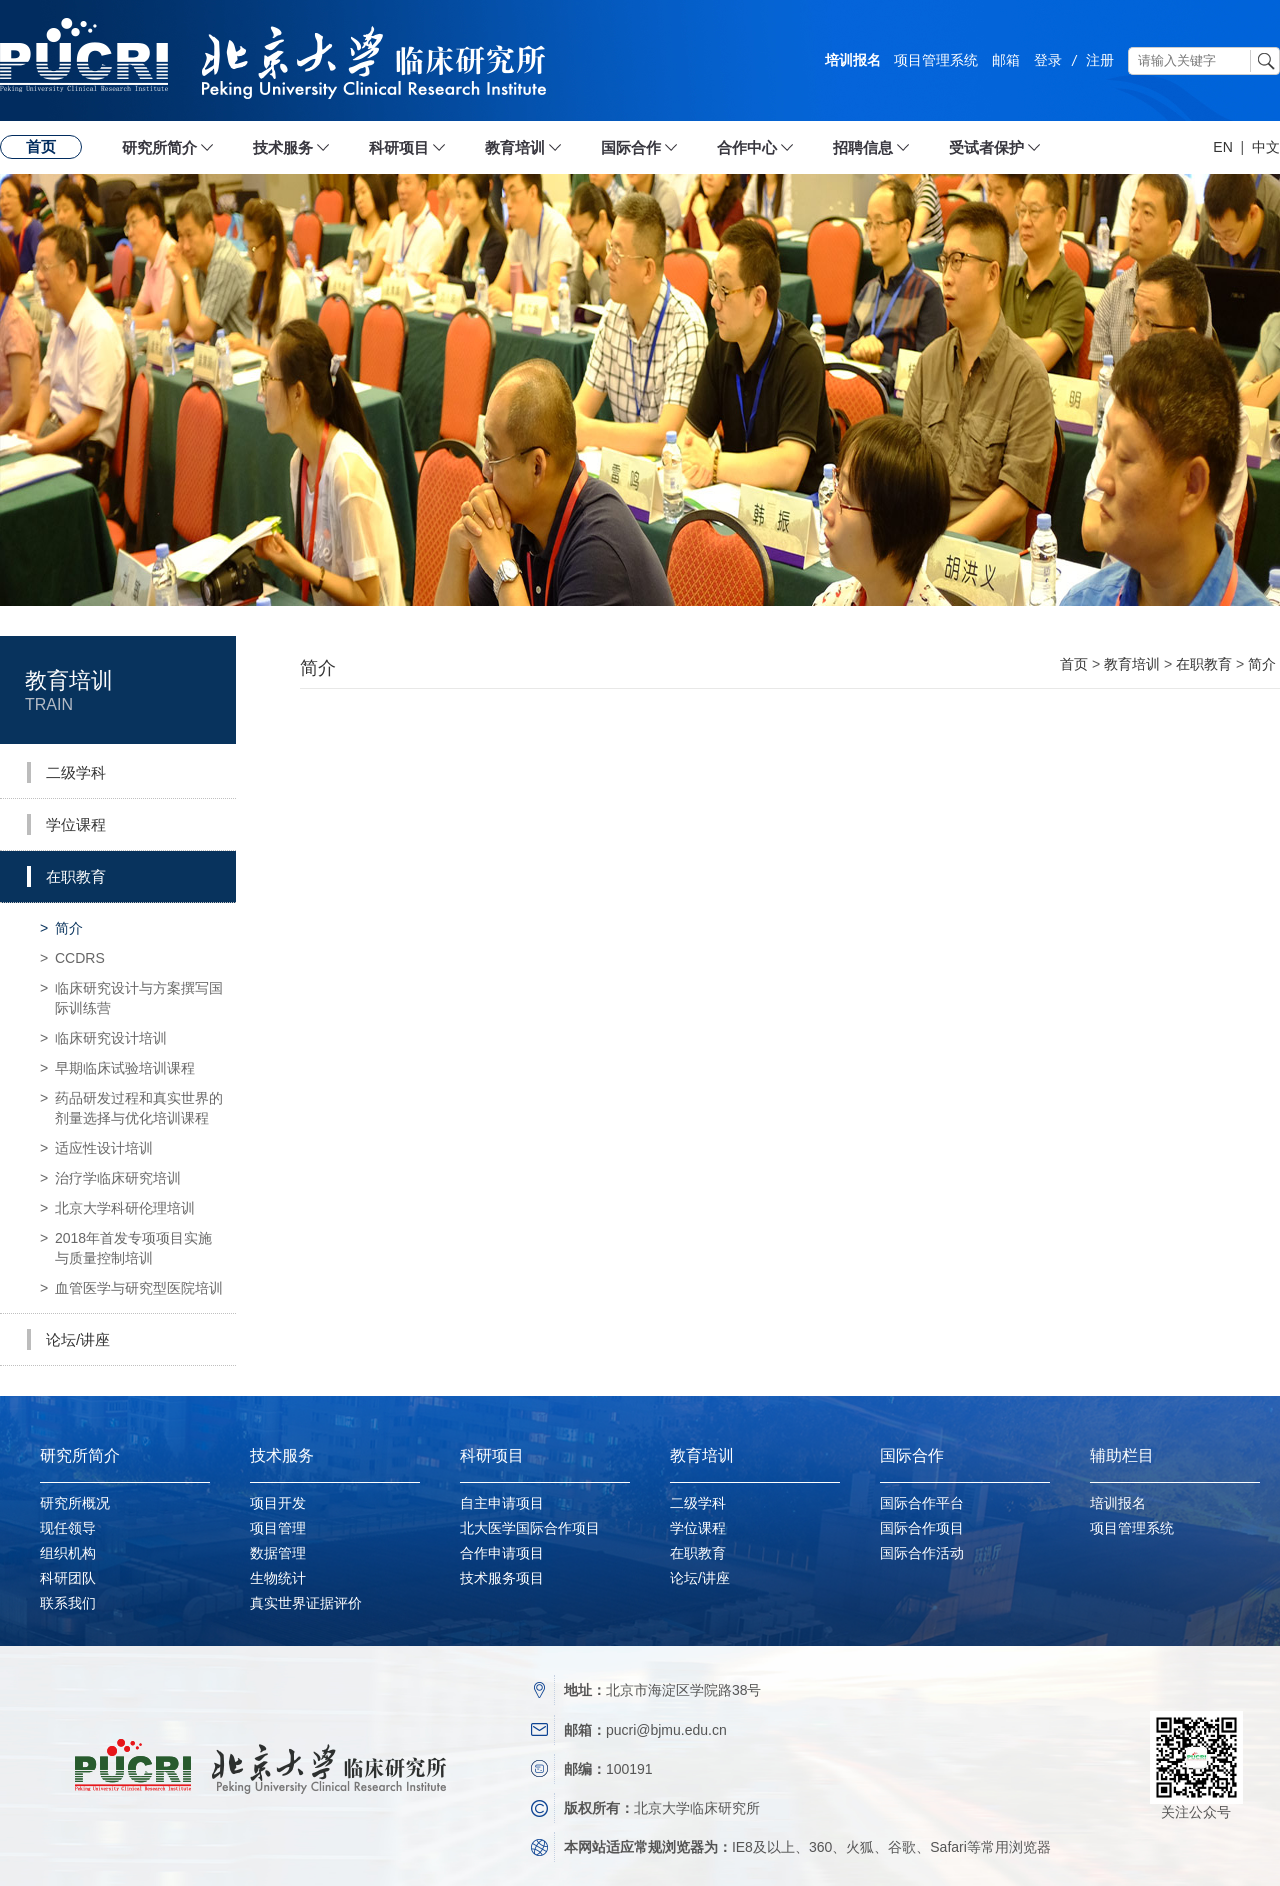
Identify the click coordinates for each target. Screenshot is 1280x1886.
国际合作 (631, 147)
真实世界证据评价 (306, 1603)
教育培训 (515, 147)
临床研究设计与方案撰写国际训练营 (131, 994)
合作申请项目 (502, 1553)
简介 (61, 928)
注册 (1100, 60)
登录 (1048, 60)
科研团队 (68, 1578)
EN (1222, 147)
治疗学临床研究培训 (110, 1178)
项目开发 (278, 1503)
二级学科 (698, 1503)
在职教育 (1204, 664)
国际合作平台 (922, 1503)
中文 (1266, 147)
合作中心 (747, 147)
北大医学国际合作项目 (530, 1528)
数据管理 (278, 1553)
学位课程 (698, 1528)
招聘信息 (863, 147)
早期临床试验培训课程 (117, 1068)
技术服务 (283, 147)
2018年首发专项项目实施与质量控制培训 (126, 1244)
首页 (41, 146)
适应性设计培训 (96, 1148)
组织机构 (68, 1553)
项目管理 (278, 1528)
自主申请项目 (502, 1503)
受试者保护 (986, 147)
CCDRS (72, 958)
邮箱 (1006, 60)
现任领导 (68, 1528)
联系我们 (68, 1603)
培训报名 (853, 60)
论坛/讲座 (700, 1578)
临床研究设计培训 (103, 1038)
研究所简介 (159, 147)
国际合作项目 (922, 1528)
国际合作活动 (922, 1553)
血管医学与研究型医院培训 (131, 1288)
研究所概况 (75, 1503)
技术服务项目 (502, 1578)
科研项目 (399, 147)
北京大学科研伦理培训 (117, 1208)
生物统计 (278, 1578)
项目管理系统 (936, 60)
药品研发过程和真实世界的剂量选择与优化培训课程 (131, 1104)
